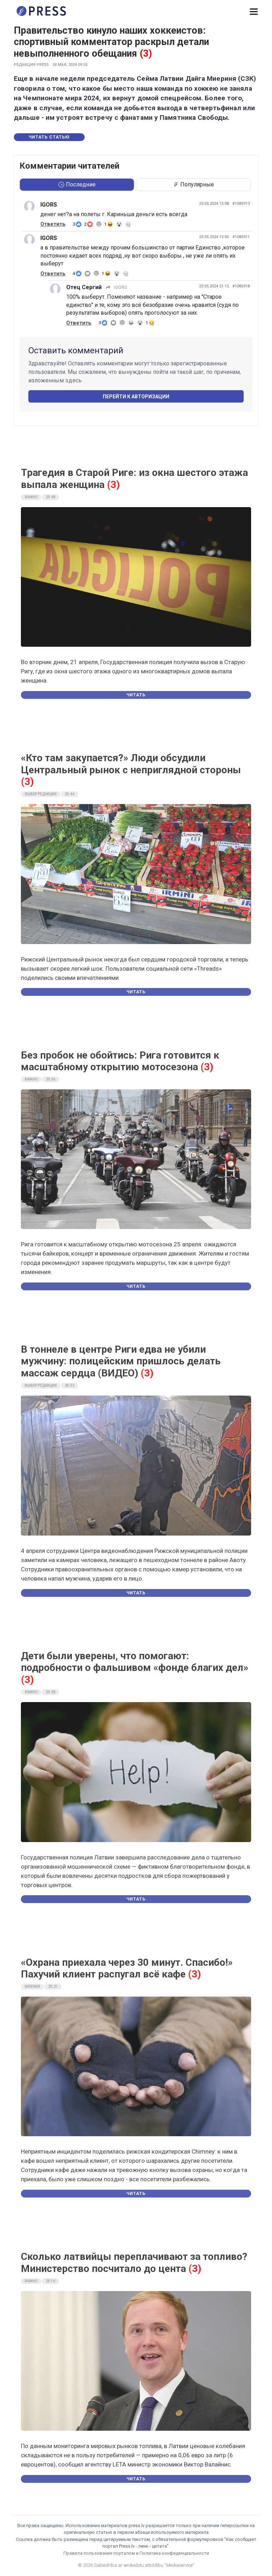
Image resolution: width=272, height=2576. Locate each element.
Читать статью (49, 137)
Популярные (193, 184)
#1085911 (241, 237)
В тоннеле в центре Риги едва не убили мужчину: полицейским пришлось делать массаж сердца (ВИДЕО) (121, 1361)
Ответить (53, 224)
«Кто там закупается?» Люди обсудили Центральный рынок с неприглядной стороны (131, 764)
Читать (136, 694)
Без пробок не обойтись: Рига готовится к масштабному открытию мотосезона (120, 1061)
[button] (253, 12)
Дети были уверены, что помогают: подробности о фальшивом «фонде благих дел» (134, 1662)
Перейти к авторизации (136, 396)
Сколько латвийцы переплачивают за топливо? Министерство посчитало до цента (134, 2262)
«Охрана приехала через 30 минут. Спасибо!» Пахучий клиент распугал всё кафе (127, 1968)
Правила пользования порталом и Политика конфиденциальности (136, 2553)
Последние (77, 184)
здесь (73, 380)
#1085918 (241, 286)
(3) (146, 53)
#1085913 (241, 203)
